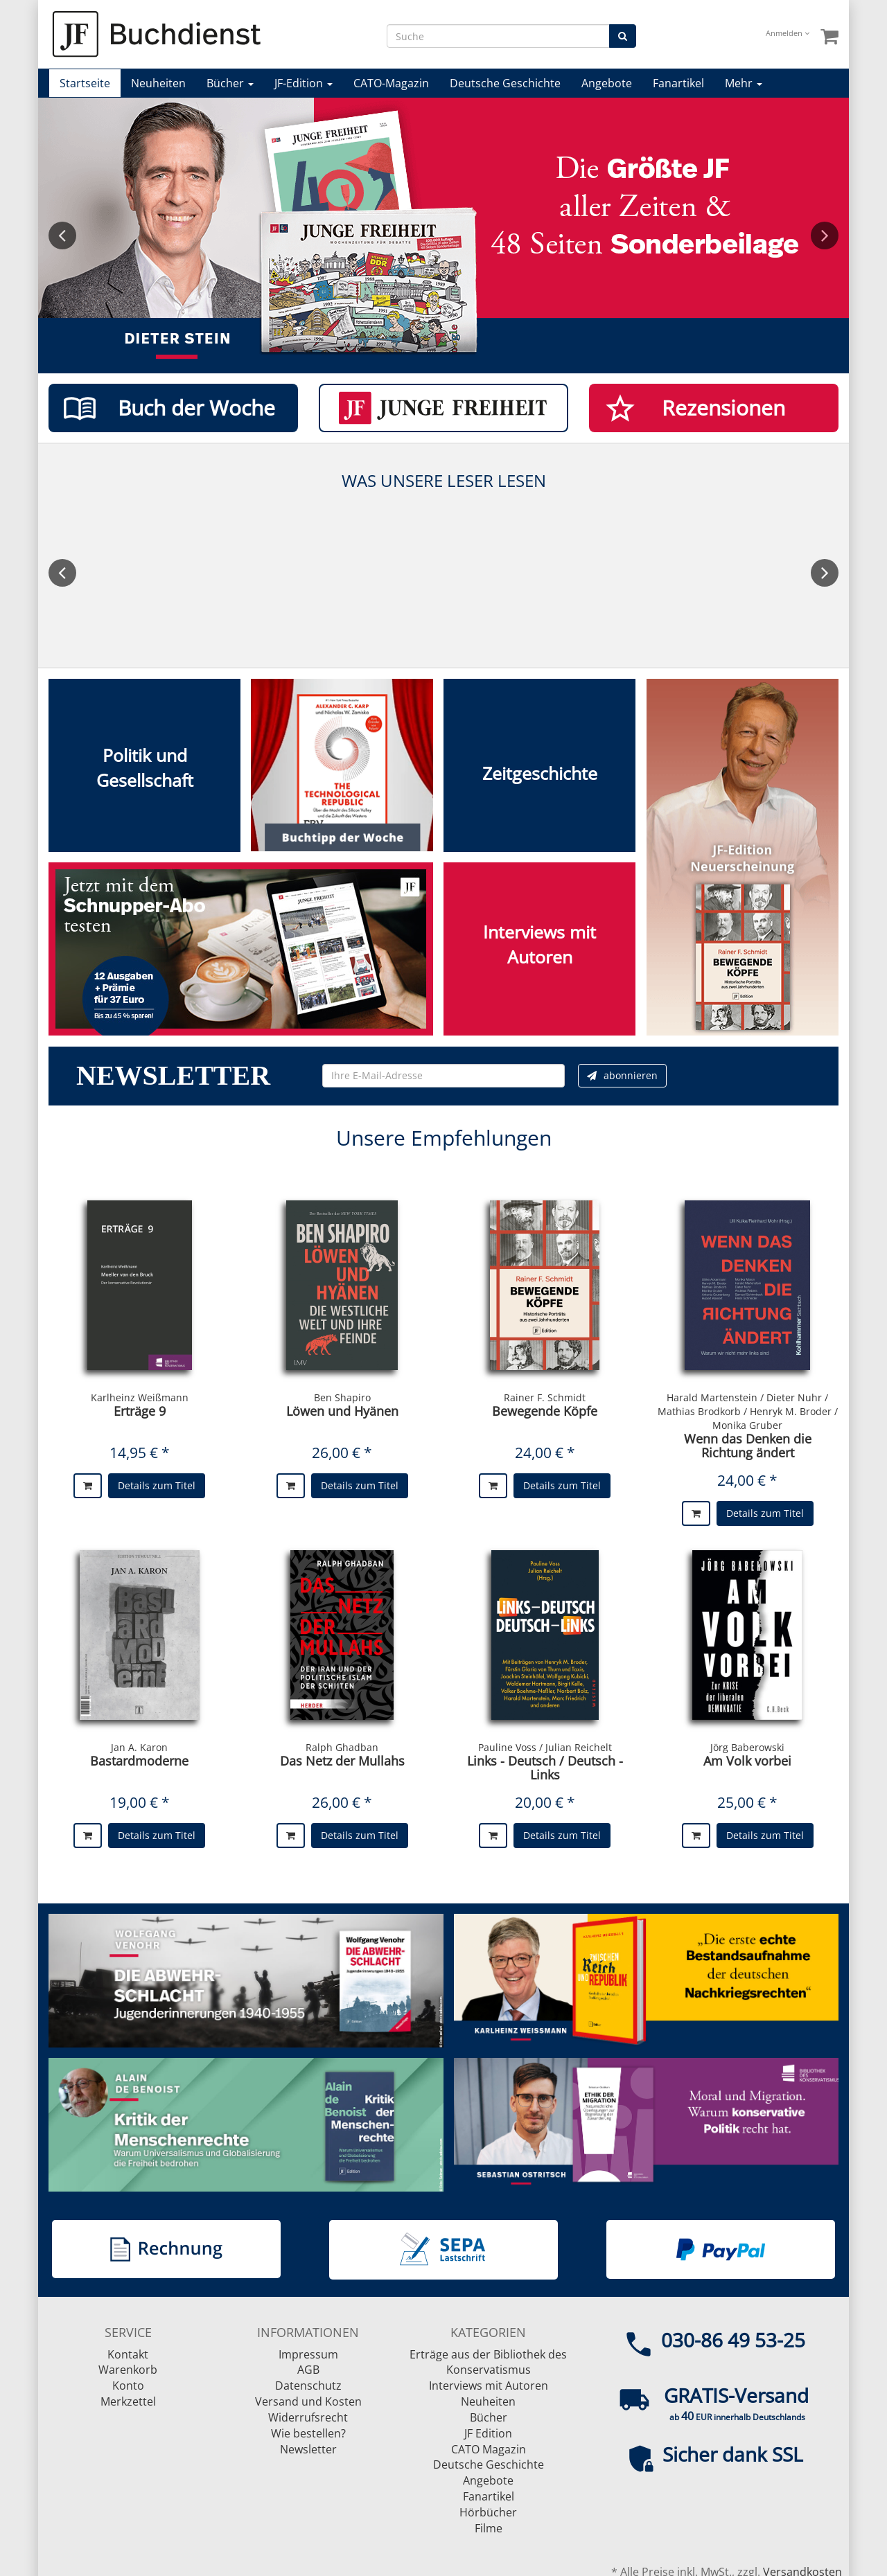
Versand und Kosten (308, 2401)
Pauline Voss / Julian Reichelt (545, 1747)
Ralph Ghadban (342, 1747)
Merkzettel (128, 2401)
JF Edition (488, 2433)
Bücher (230, 83)
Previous (62, 235)
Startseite (85, 83)
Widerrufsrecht (308, 2417)
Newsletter (308, 2449)
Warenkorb (127, 2369)
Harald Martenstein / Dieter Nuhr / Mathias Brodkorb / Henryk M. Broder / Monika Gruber (748, 1411)
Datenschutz (308, 2385)
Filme (488, 2528)
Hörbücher (488, 2512)
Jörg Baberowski (747, 1747)
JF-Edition (303, 83)
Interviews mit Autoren (488, 2385)
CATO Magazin (488, 2449)
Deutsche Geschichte (505, 83)
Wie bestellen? (308, 2433)
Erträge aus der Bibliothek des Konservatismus (488, 2362)
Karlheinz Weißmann (139, 1397)
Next (824, 235)
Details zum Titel (156, 1485)
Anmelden (787, 33)
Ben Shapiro (342, 1397)
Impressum (308, 2354)
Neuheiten (158, 83)
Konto (128, 2385)
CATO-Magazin (391, 83)
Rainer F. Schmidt (545, 1397)
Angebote (606, 83)
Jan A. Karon (139, 1747)
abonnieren (622, 1075)
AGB (308, 2369)
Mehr (743, 83)
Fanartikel (678, 83)
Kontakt (127, 2354)
